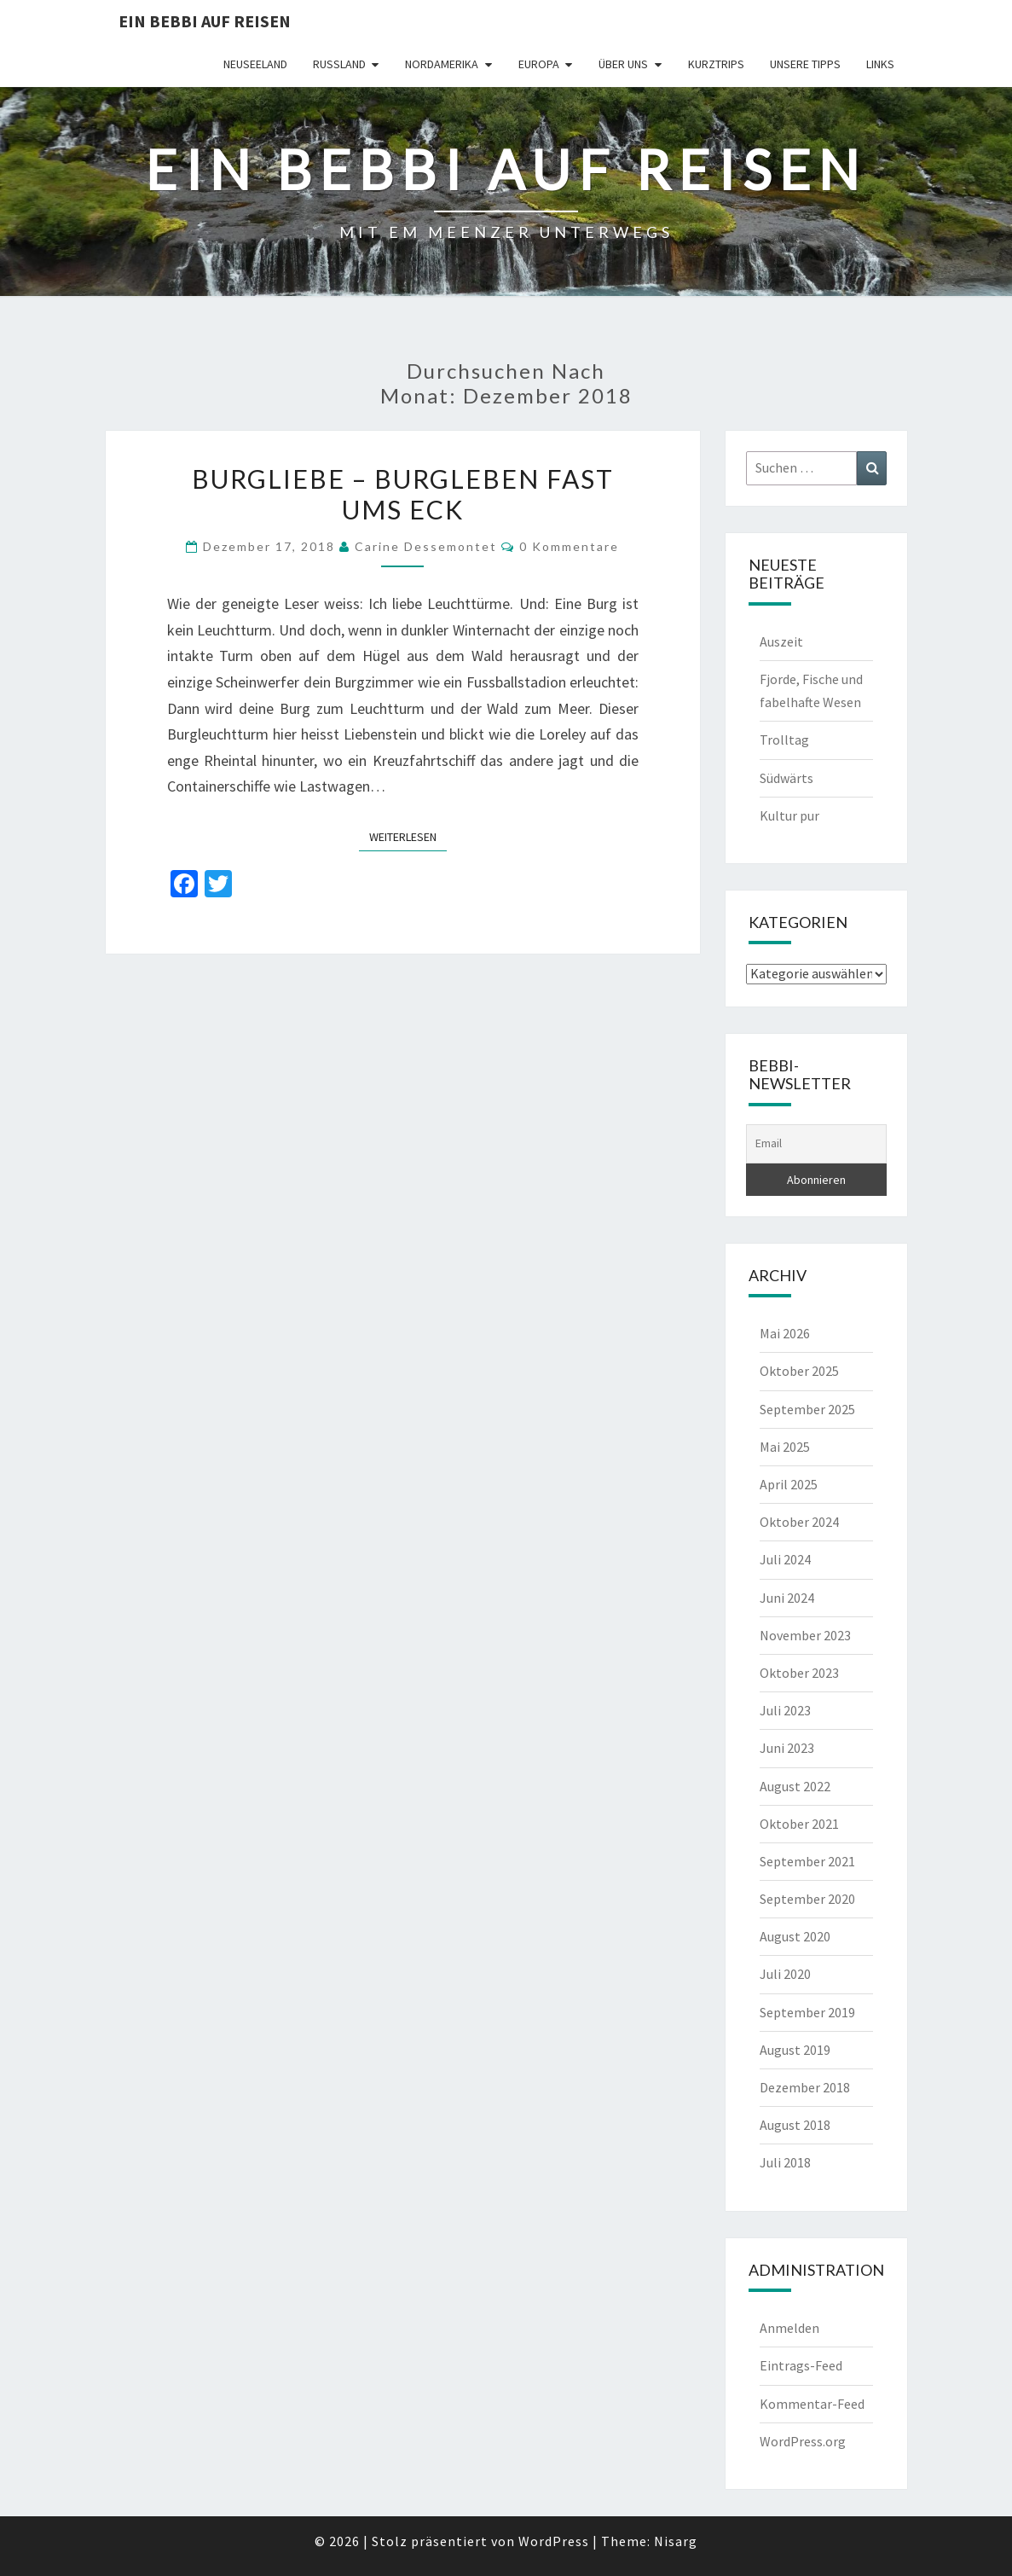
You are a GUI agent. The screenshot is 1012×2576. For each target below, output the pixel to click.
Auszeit (781, 641)
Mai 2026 (785, 1333)
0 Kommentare (569, 546)
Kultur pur (789, 815)
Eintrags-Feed (801, 2365)
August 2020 (795, 1936)
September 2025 (807, 1409)
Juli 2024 (785, 1559)
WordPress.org (803, 2441)
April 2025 (789, 1484)
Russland (339, 64)
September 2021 (807, 1861)
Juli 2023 (785, 1710)
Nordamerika (441, 64)
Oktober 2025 (799, 1370)
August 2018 (795, 2124)
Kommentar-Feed (812, 2403)
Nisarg (675, 2541)
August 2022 (795, 1786)
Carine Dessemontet (426, 546)
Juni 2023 (787, 1747)
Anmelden (789, 2327)
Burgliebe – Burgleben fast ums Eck (403, 494)
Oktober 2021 (799, 1823)
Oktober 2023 (799, 1672)
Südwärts (786, 777)
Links (880, 64)
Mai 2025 (785, 1446)
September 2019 (807, 2012)
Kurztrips (716, 64)
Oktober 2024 (799, 1521)
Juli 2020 (785, 1973)
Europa (538, 64)
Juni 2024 (787, 1597)
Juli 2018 (785, 2162)
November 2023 (805, 1635)
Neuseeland (255, 64)
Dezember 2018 (805, 2087)
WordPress (553, 2541)
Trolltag (784, 739)
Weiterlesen (408, 835)
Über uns (623, 64)
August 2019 (795, 2049)
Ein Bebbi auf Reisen (205, 21)
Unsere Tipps (805, 64)
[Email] (816, 1143)
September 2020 (807, 1898)
